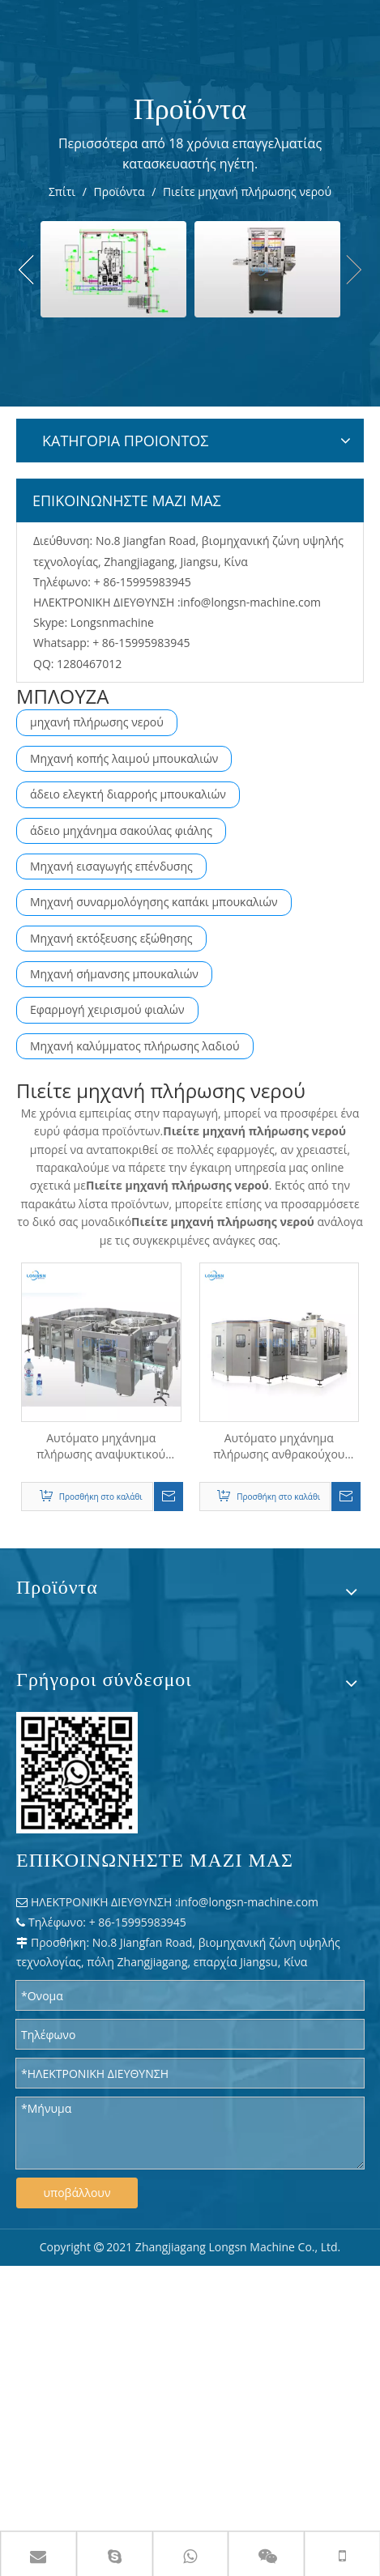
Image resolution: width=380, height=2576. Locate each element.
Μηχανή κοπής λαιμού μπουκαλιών (124, 758)
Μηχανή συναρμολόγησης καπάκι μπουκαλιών (154, 901)
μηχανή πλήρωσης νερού (97, 722)
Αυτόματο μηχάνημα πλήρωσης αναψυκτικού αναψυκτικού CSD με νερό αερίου (101, 1446)
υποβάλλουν (77, 2192)
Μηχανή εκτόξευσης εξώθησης (111, 938)
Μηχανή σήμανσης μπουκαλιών (114, 973)
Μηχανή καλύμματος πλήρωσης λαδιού (135, 1046)
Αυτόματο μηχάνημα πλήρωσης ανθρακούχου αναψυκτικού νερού (278, 1446)
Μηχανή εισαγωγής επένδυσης (111, 866)
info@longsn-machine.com (251, 602)
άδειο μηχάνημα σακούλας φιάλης (121, 830)
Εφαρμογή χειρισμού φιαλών (107, 1009)
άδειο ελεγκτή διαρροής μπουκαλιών (128, 794)
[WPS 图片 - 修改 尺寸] (77, 1772)
